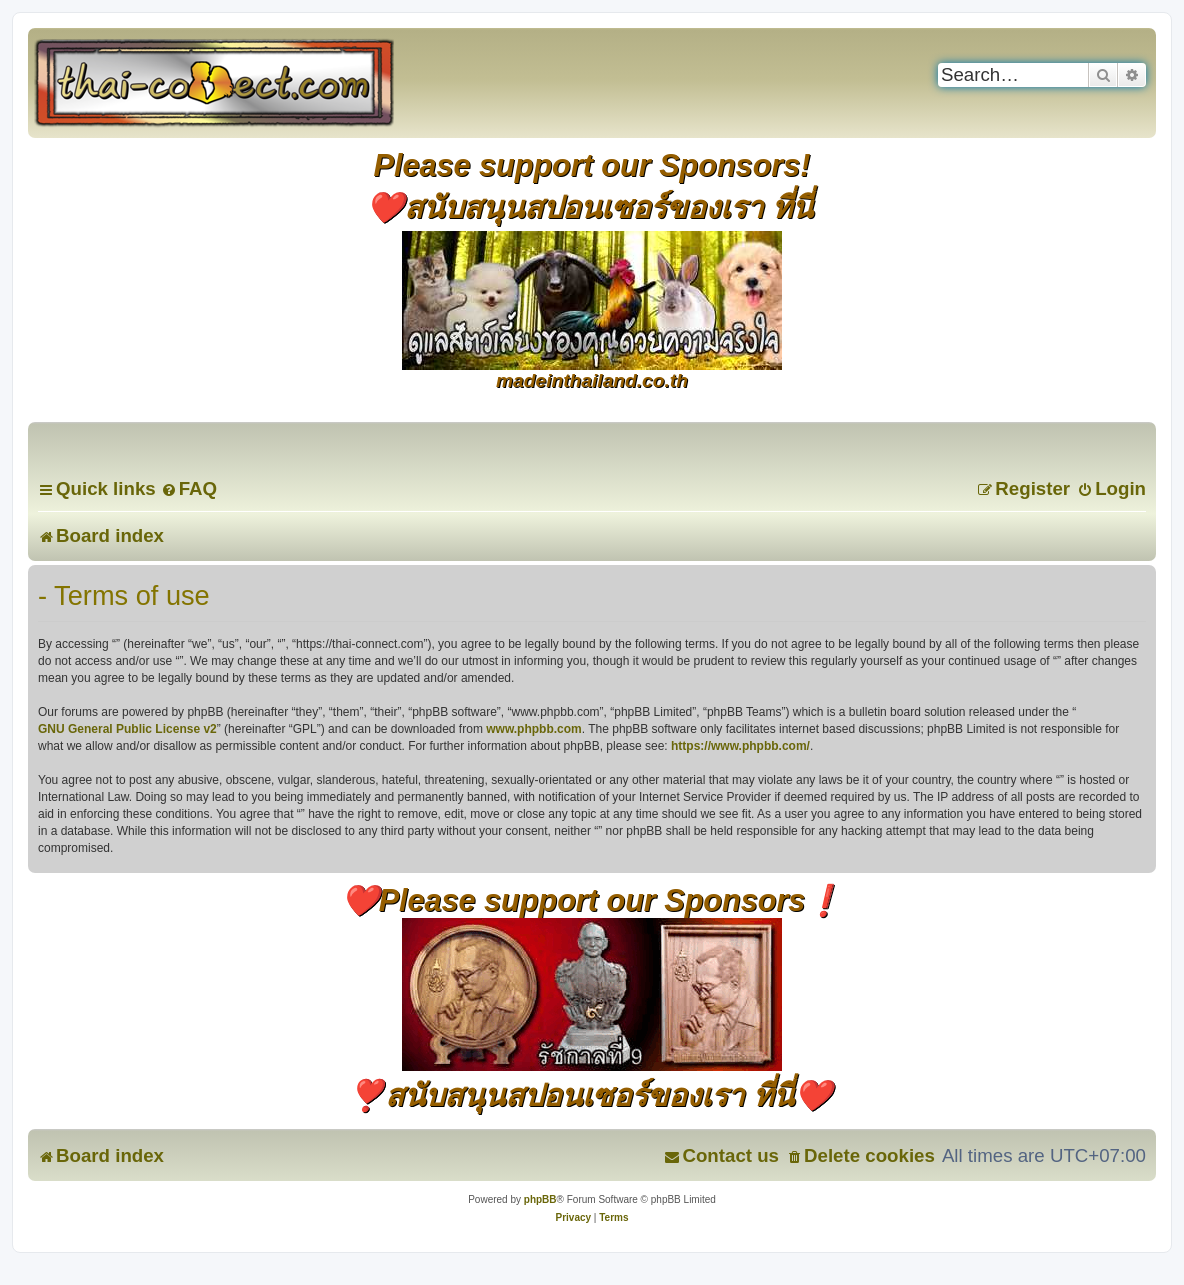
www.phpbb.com (534, 729)
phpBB (540, 1199)
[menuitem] (189, 488)
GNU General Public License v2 (127, 729)
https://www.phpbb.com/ (740, 746)
